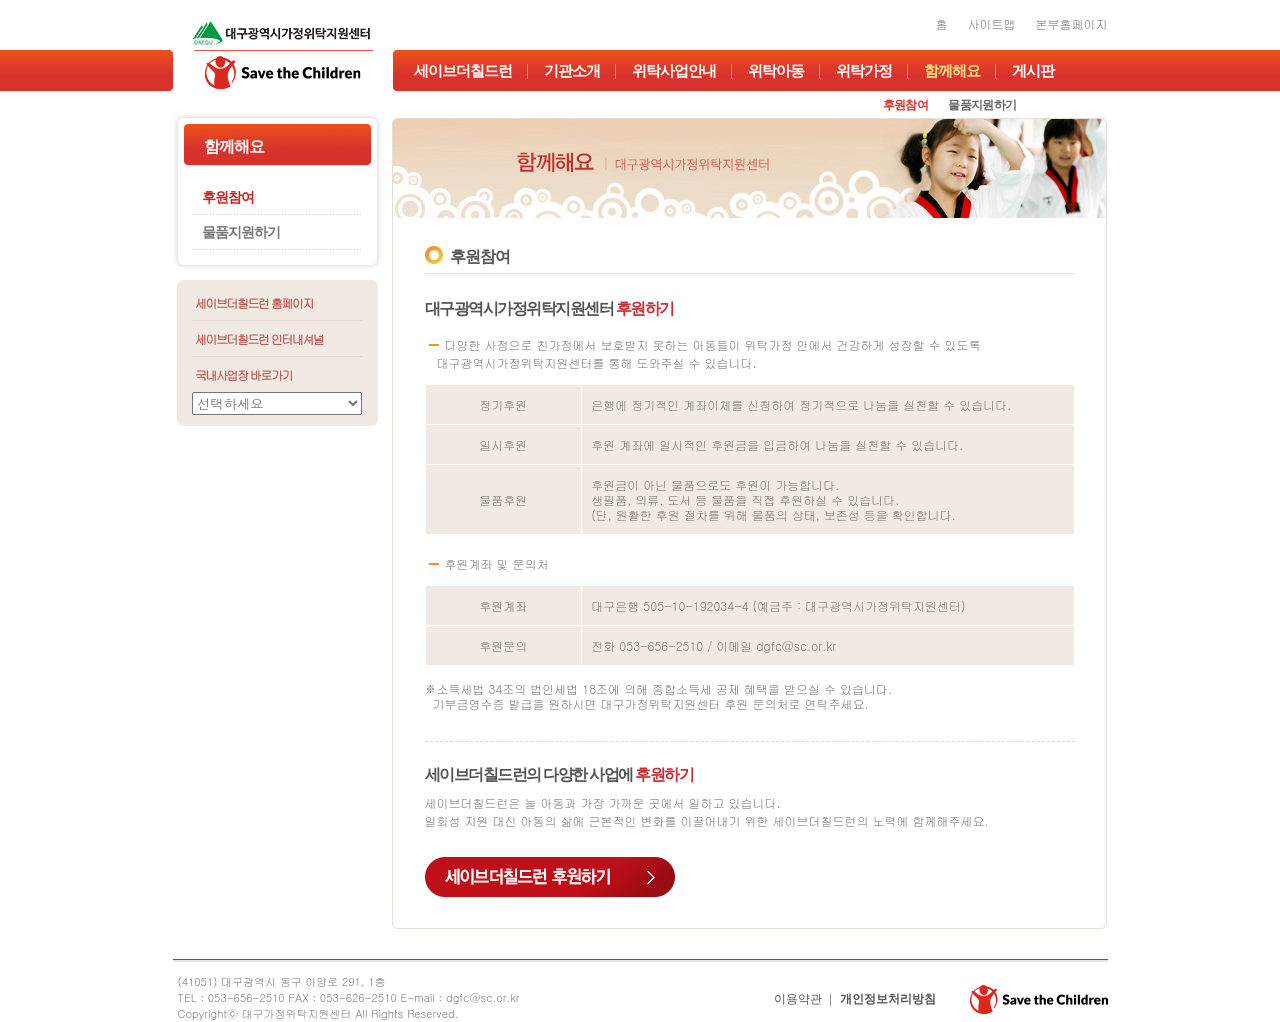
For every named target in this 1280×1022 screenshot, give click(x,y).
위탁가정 (864, 71)
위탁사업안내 (674, 71)
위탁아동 (776, 71)
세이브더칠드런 (463, 71)
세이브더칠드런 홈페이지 (254, 302)
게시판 (1033, 71)
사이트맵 (992, 23)
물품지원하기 (982, 105)
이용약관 (798, 999)
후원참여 (906, 105)
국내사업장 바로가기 (243, 374)
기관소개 (572, 71)
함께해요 (952, 71)
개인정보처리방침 (888, 999)
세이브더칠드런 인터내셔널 (259, 338)
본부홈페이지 (1072, 23)
